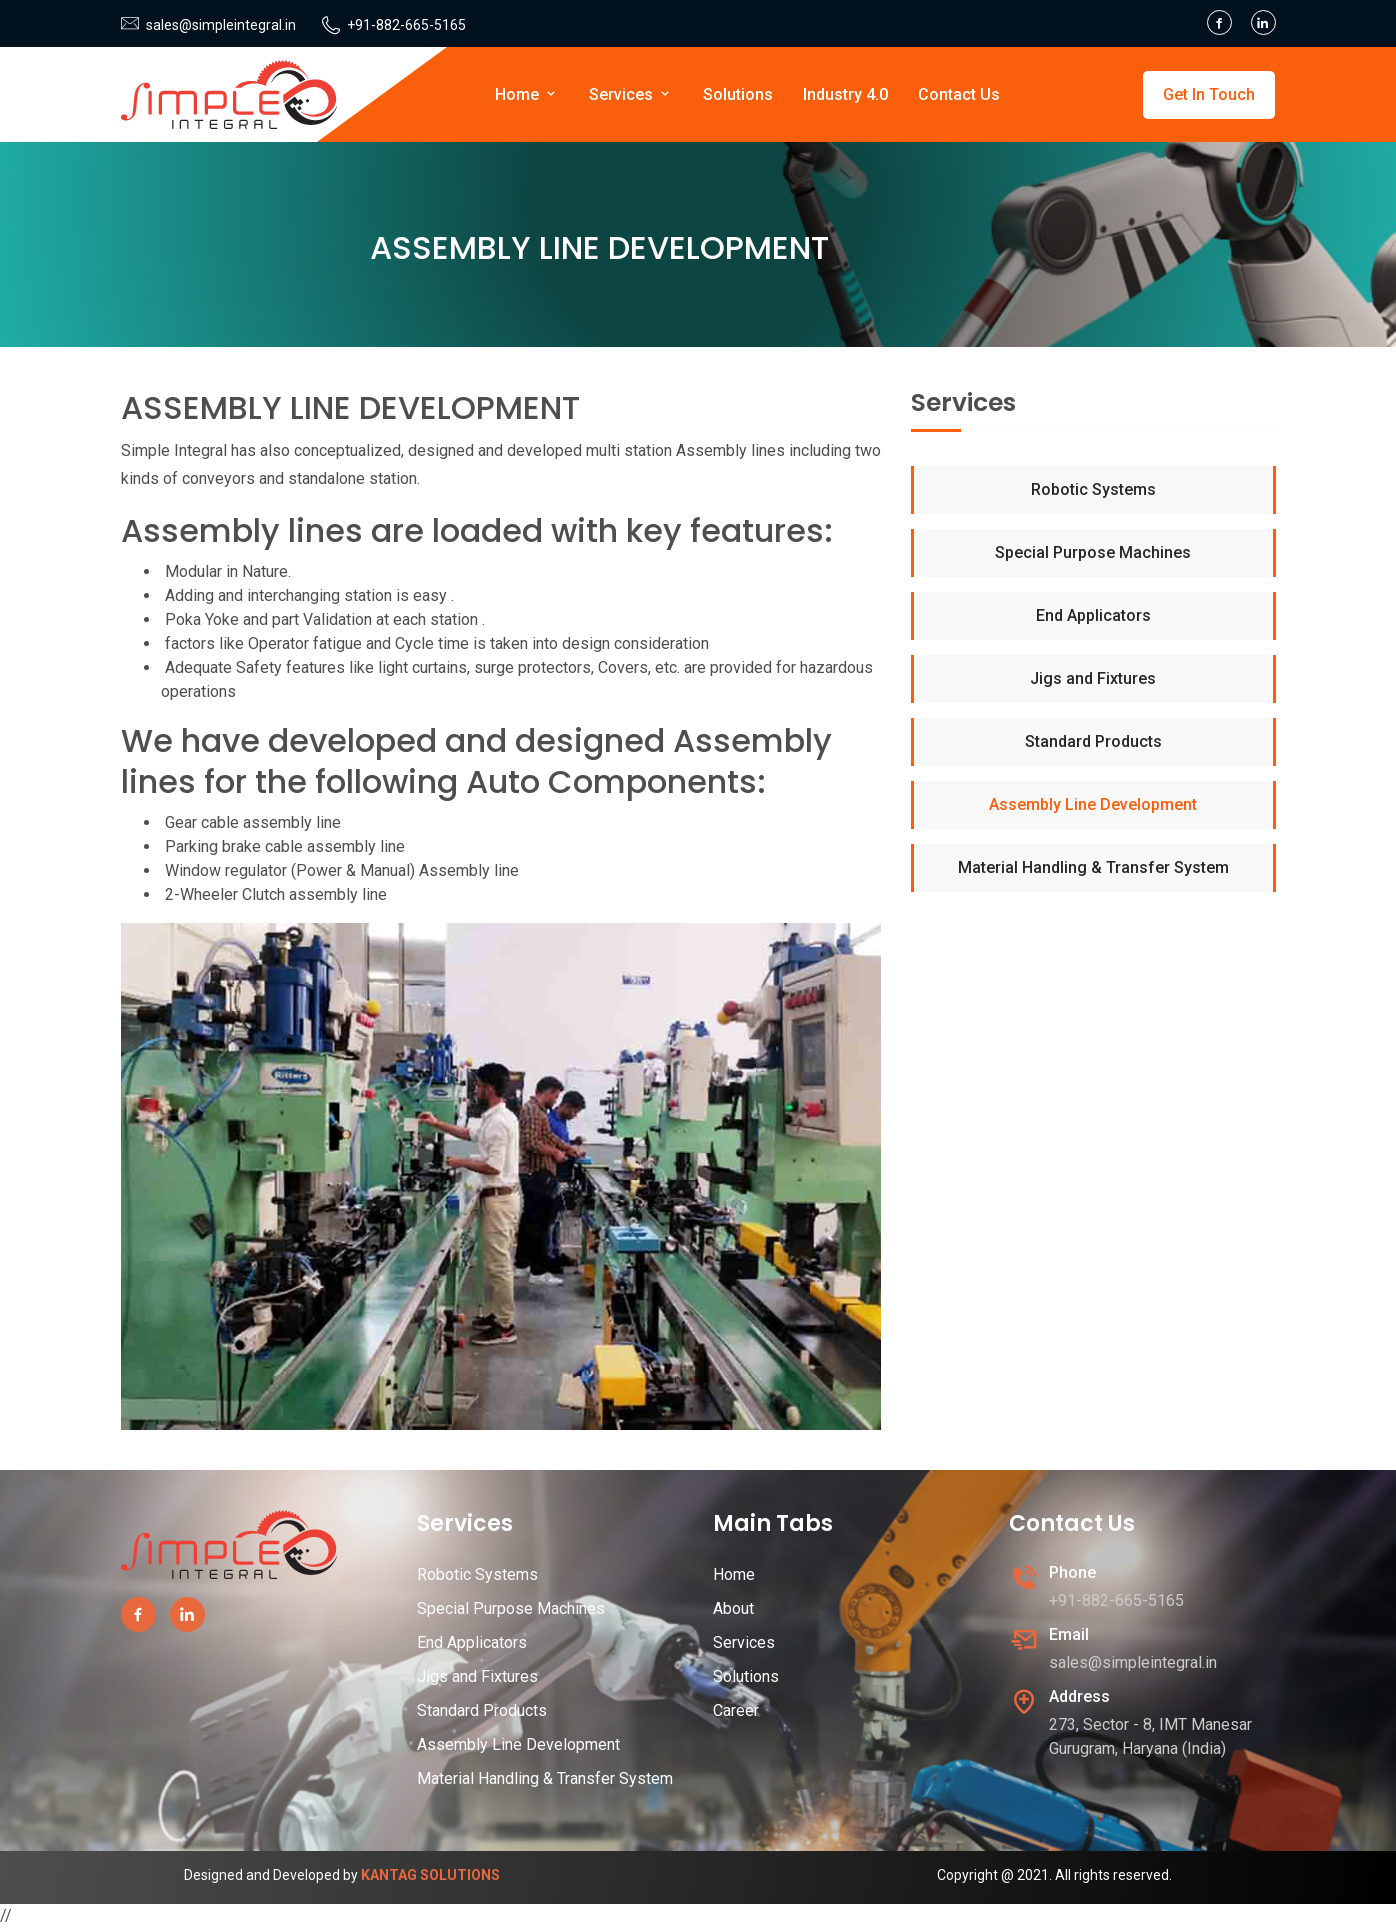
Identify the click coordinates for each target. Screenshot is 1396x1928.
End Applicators (1093, 615)
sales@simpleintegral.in (221, 25)
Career (736, 1710)
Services (631, 94)
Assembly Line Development (1093, 804)
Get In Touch (1209, 94)
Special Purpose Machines (1093, 552)
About (733, 1608)
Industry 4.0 (845, 94)
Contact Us (959, 94)
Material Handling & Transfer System (1093, 867)
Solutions (738, 94)
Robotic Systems (1093, 489)
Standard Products (1093, 741)
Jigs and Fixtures (1093, 678)
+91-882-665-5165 (406, 25)
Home (527, 94)
